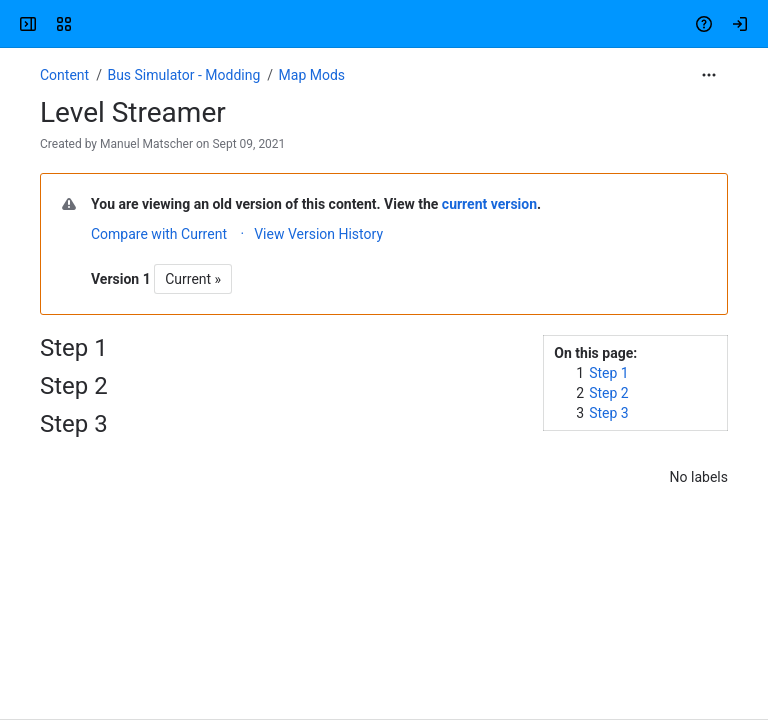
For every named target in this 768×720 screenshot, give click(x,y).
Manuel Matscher (146, 144)
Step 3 (609, 413)
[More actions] (709, 75)
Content (64, 75)
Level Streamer (133, 112)
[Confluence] (92, 24)
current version (489, 204)
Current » (193, 279)
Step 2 (609, 393)
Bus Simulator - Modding (183, 75)
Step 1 (609, 373)
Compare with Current (159, 234)
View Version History (318, 234)
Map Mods (312, 75)
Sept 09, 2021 (248, 144)
